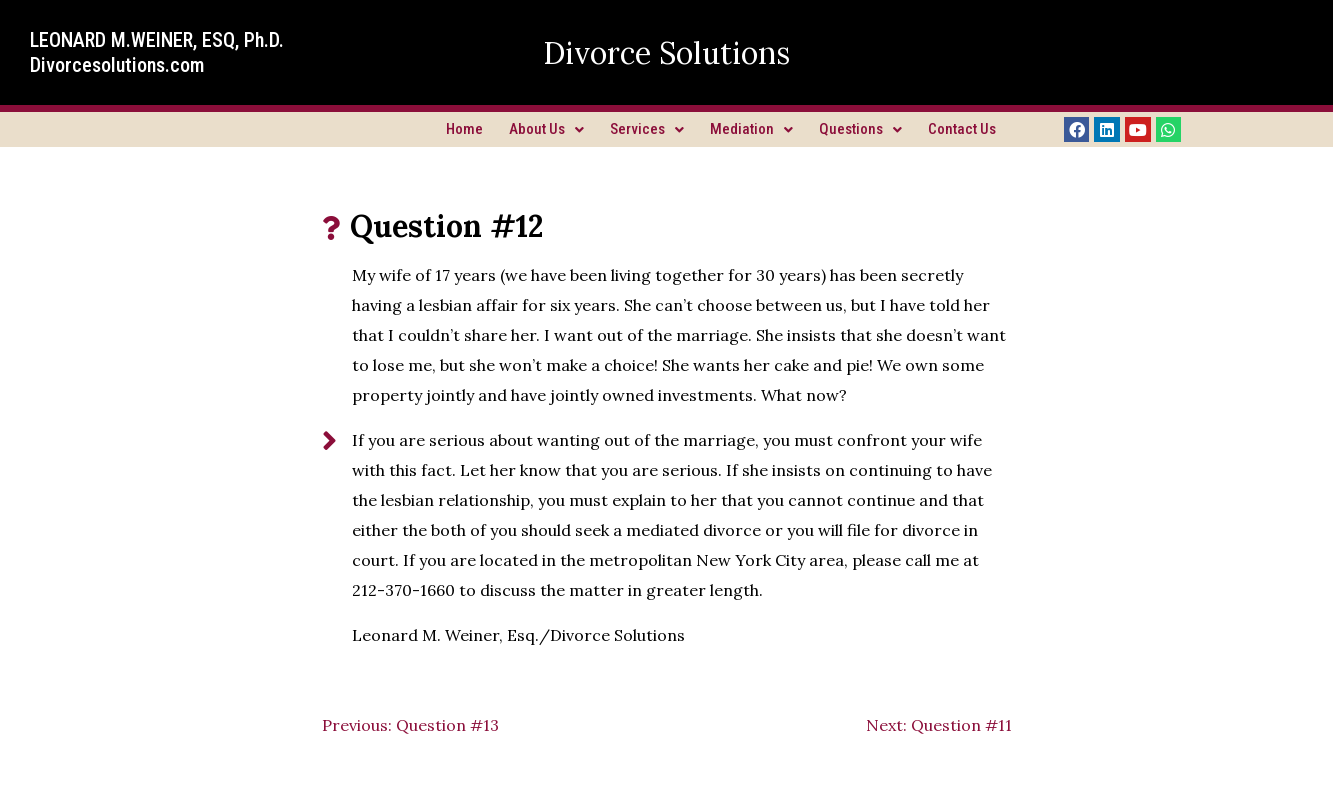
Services (647, 129)
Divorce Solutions (666, 53)
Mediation (751, 129)
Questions (860, 129)
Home (464, 129)
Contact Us (962, 129)
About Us (546, 129)
